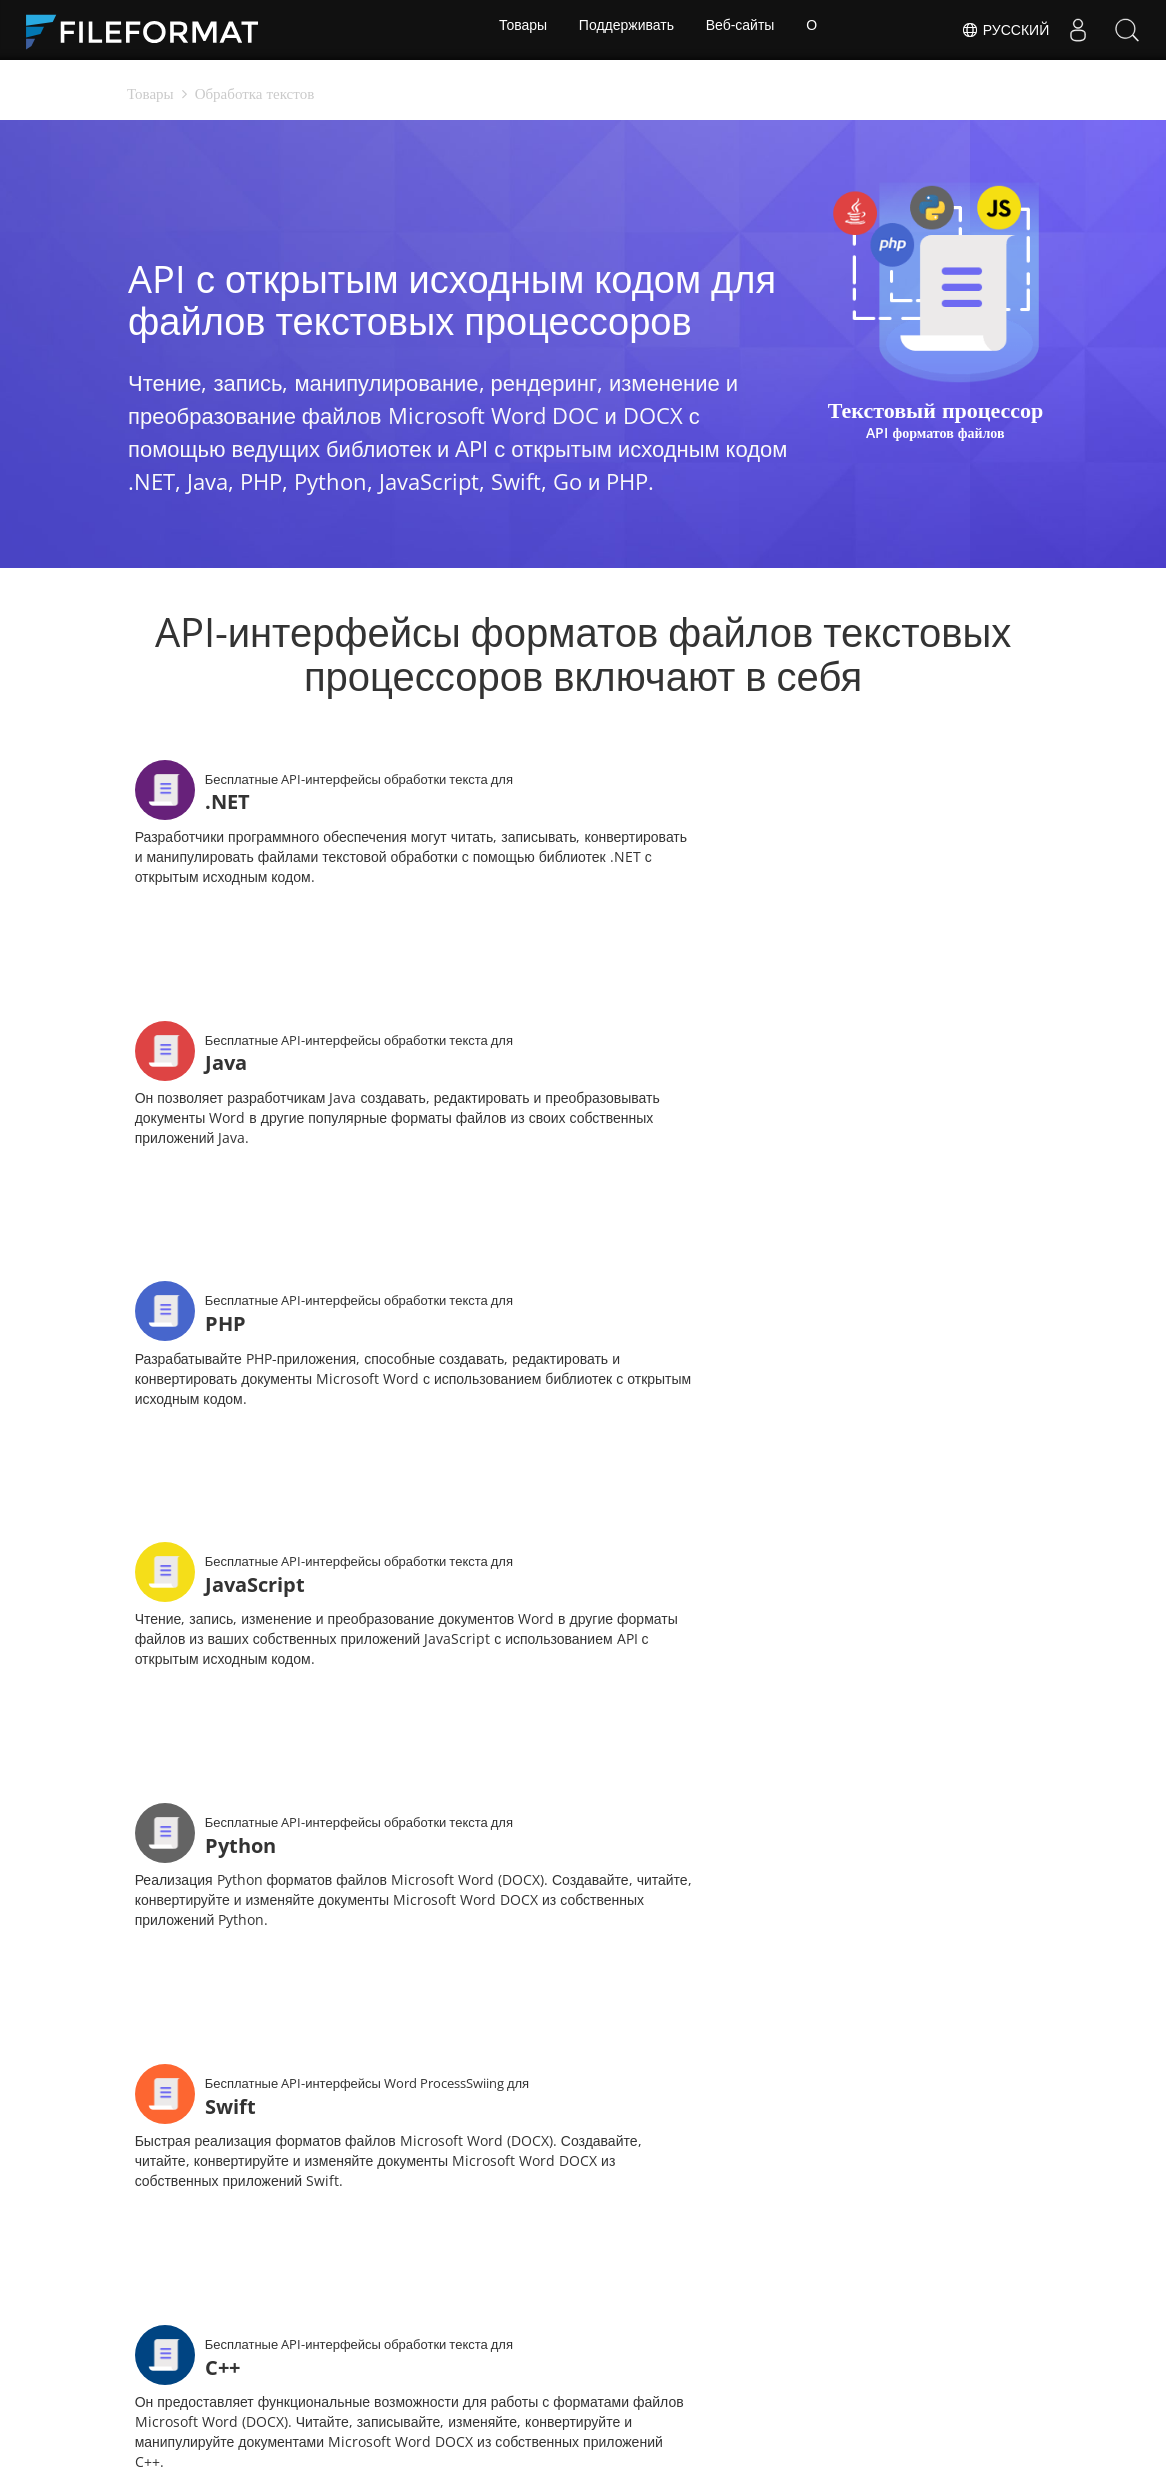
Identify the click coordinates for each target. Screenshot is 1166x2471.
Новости (625, 2293)
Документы (454, 2293)
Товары (518, 30)
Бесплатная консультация (282, 2333)
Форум (799, 2293)
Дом (251, 2293)
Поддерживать (624, 30)
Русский (1002, 30)
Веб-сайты (741, 30)
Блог (433, 2323)
